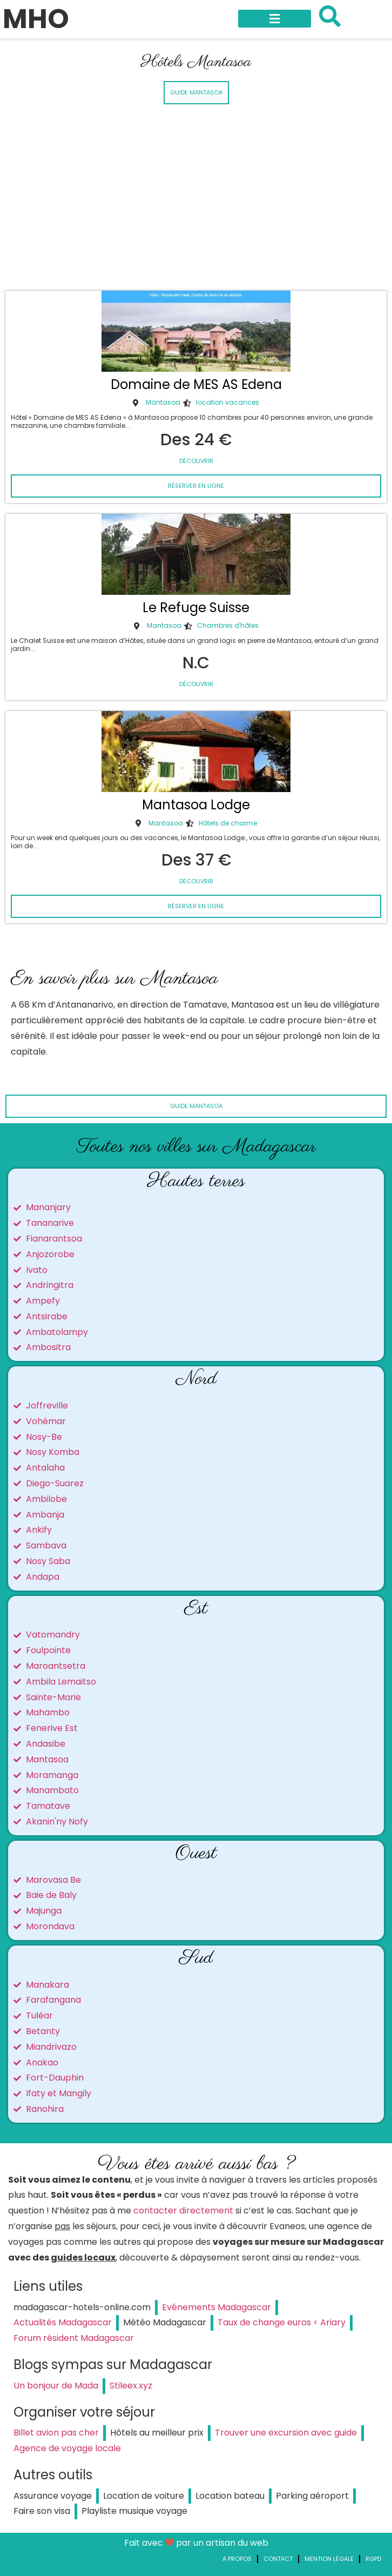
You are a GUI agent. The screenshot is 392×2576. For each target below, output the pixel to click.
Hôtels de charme (228, 823)
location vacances (227, 402)
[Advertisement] (196, 198)
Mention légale (329, 2558)
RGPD (373, 2558)
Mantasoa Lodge (196, 805)
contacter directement (183, 2210)
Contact (278, 2558)
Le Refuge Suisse (196, 607)
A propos (237, 2558)
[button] (274, 19)
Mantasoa (163, 402)
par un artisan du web (222, 2543)
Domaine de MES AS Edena (196, 384)
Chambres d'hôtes (228, 625)
